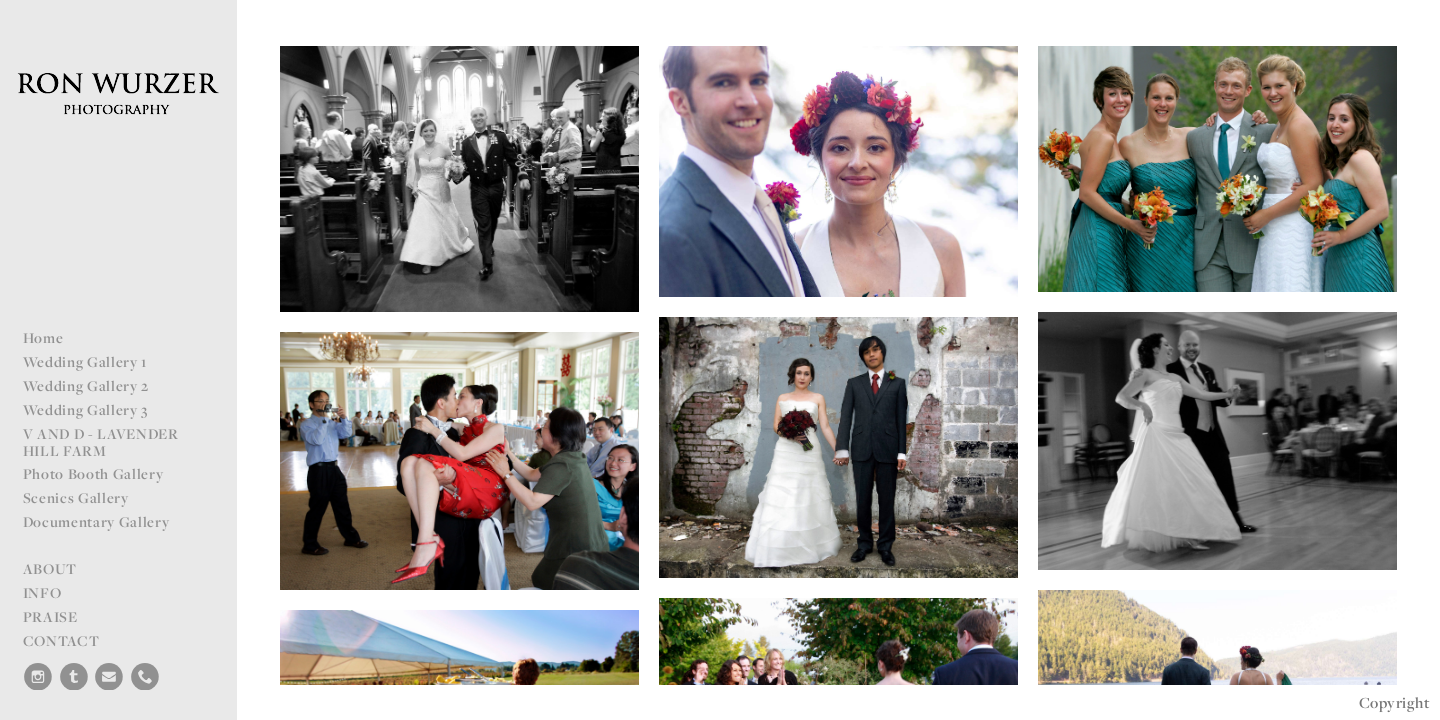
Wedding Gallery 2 (86, 385)
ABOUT (50, 568)
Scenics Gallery (76, 497)
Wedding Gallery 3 (86, 409)
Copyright (1394, 702)
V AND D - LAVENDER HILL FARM (101, 442)
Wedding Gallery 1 (85, 361)
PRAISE (50, 616)
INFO (42, 592)
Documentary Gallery (96, 521)
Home (43, 337)
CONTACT (61, 640)
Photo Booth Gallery (93, 473)
